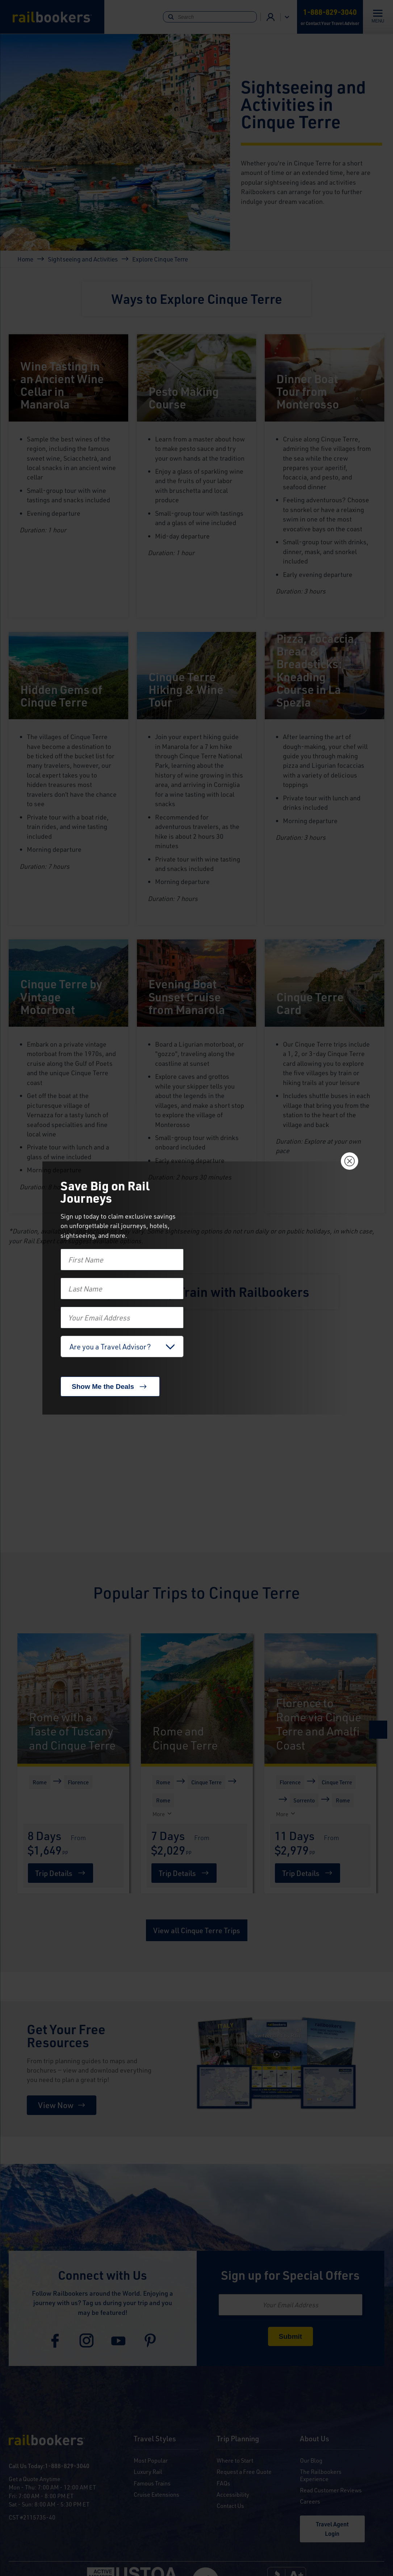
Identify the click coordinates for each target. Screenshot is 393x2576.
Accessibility (233, 2494)
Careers (310, 2501)
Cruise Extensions (156, 2494)
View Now (56, 2105)
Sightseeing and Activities (83, 259)
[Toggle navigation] (378, 17)
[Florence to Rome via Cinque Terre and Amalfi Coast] (320, 1698)
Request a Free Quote (244, 2471)
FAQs (223, 2483)
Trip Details (53, 1873)
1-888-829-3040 (67, 2466)
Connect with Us (102, 2275)
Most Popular (151, 2460)
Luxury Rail (148, 2471)
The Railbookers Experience (321, 2475)
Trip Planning (238, 2439)
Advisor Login (271, 17)
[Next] (378, 1730)
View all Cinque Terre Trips (196, 1930)
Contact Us (230, 2505)
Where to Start (235, 2460)
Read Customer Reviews (331, 2490)
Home (25, 259)
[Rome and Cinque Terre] (197, 1698)
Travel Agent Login (332, 2528)
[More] (30, 1814)
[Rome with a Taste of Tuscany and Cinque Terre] (73, 1698)
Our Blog (311, 2460)
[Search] (209, 17)
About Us (314, 2439)
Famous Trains (152, 2483)
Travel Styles (155, 2439)
